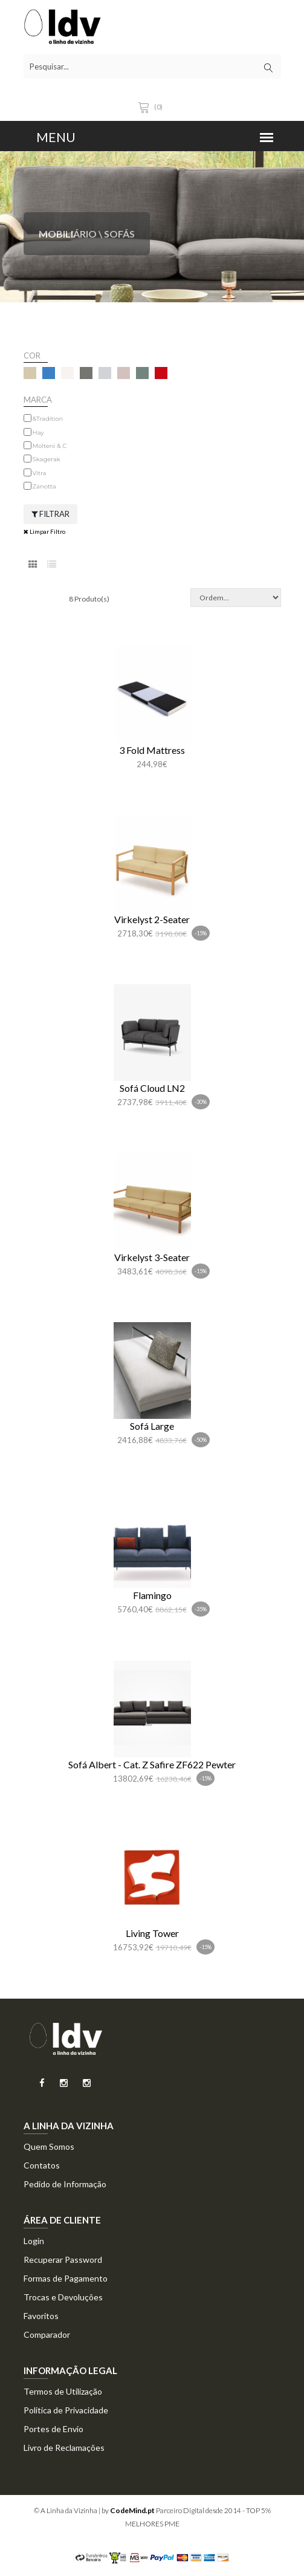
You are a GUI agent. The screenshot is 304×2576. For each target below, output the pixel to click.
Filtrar (50, 514)
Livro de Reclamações (64, 2447)
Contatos (42, 2165)
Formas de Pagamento (66, 2278)
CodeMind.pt (132, 2510)
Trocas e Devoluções (63, 2297)
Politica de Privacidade (66, 2410)
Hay (38, 432)
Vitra (40, 473)
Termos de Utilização (63, 2391)
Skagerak (46, 459)
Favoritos (41, 2316)
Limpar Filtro (44, 531)
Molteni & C (50, 446)
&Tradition (48, 419)
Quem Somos (49, 2146)
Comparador (47, 2334)
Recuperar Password (63, 2259)
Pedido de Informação (65, 2184)
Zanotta (44, 486)
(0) (152, 107)
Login (34, 2241)
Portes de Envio (53, 2429)
